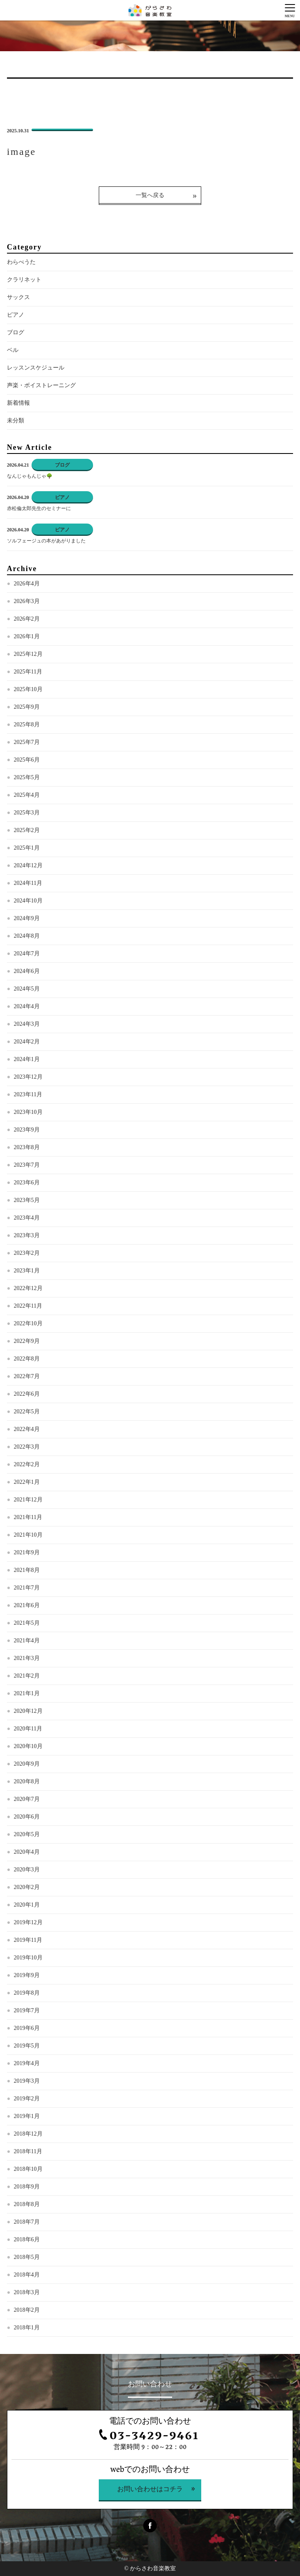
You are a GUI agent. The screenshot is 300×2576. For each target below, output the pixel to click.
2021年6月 (27, 1605)
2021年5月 (27, 1623)
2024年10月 (28, 901)
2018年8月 (27, 2204)
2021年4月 (27, 1640)
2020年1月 (27, 1905)
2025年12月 (28, 654)
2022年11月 (28, 1306)
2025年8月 (27, 724)
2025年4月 (27, 795)
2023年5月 (27, 1200)
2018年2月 (27, 2310)
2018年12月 (28, 2134)
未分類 (15, 420)
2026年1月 (27, 636)
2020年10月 (28, 1746)
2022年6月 (27, 1394)
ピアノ (15, 315)
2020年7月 (27, 1799)
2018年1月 (27, 2327)
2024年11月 (28, 883)
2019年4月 (27, 2063)
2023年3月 (27, 1235)
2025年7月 (27, 742)
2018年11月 (28, 2151)
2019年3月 (27, 2081)
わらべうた (21, 262)
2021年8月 (27, 1570)
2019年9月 (27, 1975)
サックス (18, 297)
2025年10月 (28, 689)
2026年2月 (27, 619)
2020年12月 (28, 1711)
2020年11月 (28, 1729)
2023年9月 (27, 1130)
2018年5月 (27, 2257)
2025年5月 (27, 777)
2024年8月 (27, 936)
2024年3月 (27, 1024)
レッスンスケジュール (35, 368)
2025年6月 (27, 760)
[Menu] (290, 10)
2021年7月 (27, 1588)
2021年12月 (28, 1500)
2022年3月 (27, 1447)
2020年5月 (27, 1834)
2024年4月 (27, 1006)
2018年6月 (27, 2239)
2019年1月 (27, 2116)
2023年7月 (27, 1165)
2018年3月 (27, 2292)
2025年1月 (27, 848)
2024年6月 (27, 971)
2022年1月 (27, 1482)
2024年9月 (27, 918)
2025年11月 (28, 672)
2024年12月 (28, 865)
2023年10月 (28, 1112)
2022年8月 (27, 1359)
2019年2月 (27, 2098)
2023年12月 (28, 1077)
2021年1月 (27, 1693)
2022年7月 (27, 1376)
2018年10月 (28, 2169)
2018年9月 (27, 2187)
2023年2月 (27, 1253)
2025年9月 (27, 707)
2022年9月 (27, 1341)
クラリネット (24, 280)
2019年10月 (28, 1958)
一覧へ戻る (150, 195)
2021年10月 (28, 1535)
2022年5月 (27, 1411)
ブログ (15, 332)
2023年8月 (27, 1147)
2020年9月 (27, 1764)
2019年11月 (28, 1940)
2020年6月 (27, 1817)
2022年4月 (27, 1429)
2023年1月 (27, 1271)
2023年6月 (27, 1182)
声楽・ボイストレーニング (41, 385)
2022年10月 (28, 1323)
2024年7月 (27, 953)
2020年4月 (27, 1852)
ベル (12, 350)
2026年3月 (27, 601)
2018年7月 (27, 2222)
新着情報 (18, 403)
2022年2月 (27, 1464)
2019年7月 (27, 2010)
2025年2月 (27, 830)
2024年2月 (27, 1042)
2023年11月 (28, 1094)
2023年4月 (27, 1218)
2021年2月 (27, 1676)
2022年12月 (28, 1288)
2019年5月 (27, 2046)
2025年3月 (27, 813)
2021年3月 (27, 1658)
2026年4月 (27, 584)
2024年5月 (27, 989)
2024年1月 (27, 1059)
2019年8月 (27, 1993)
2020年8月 (27, 1781)
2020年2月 (27, 1887)
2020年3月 (27, 1869)
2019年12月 (28, 1922)
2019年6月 (27, 2028)
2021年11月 (28, 1517)
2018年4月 (27, 2275)
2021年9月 (27, 1552)
